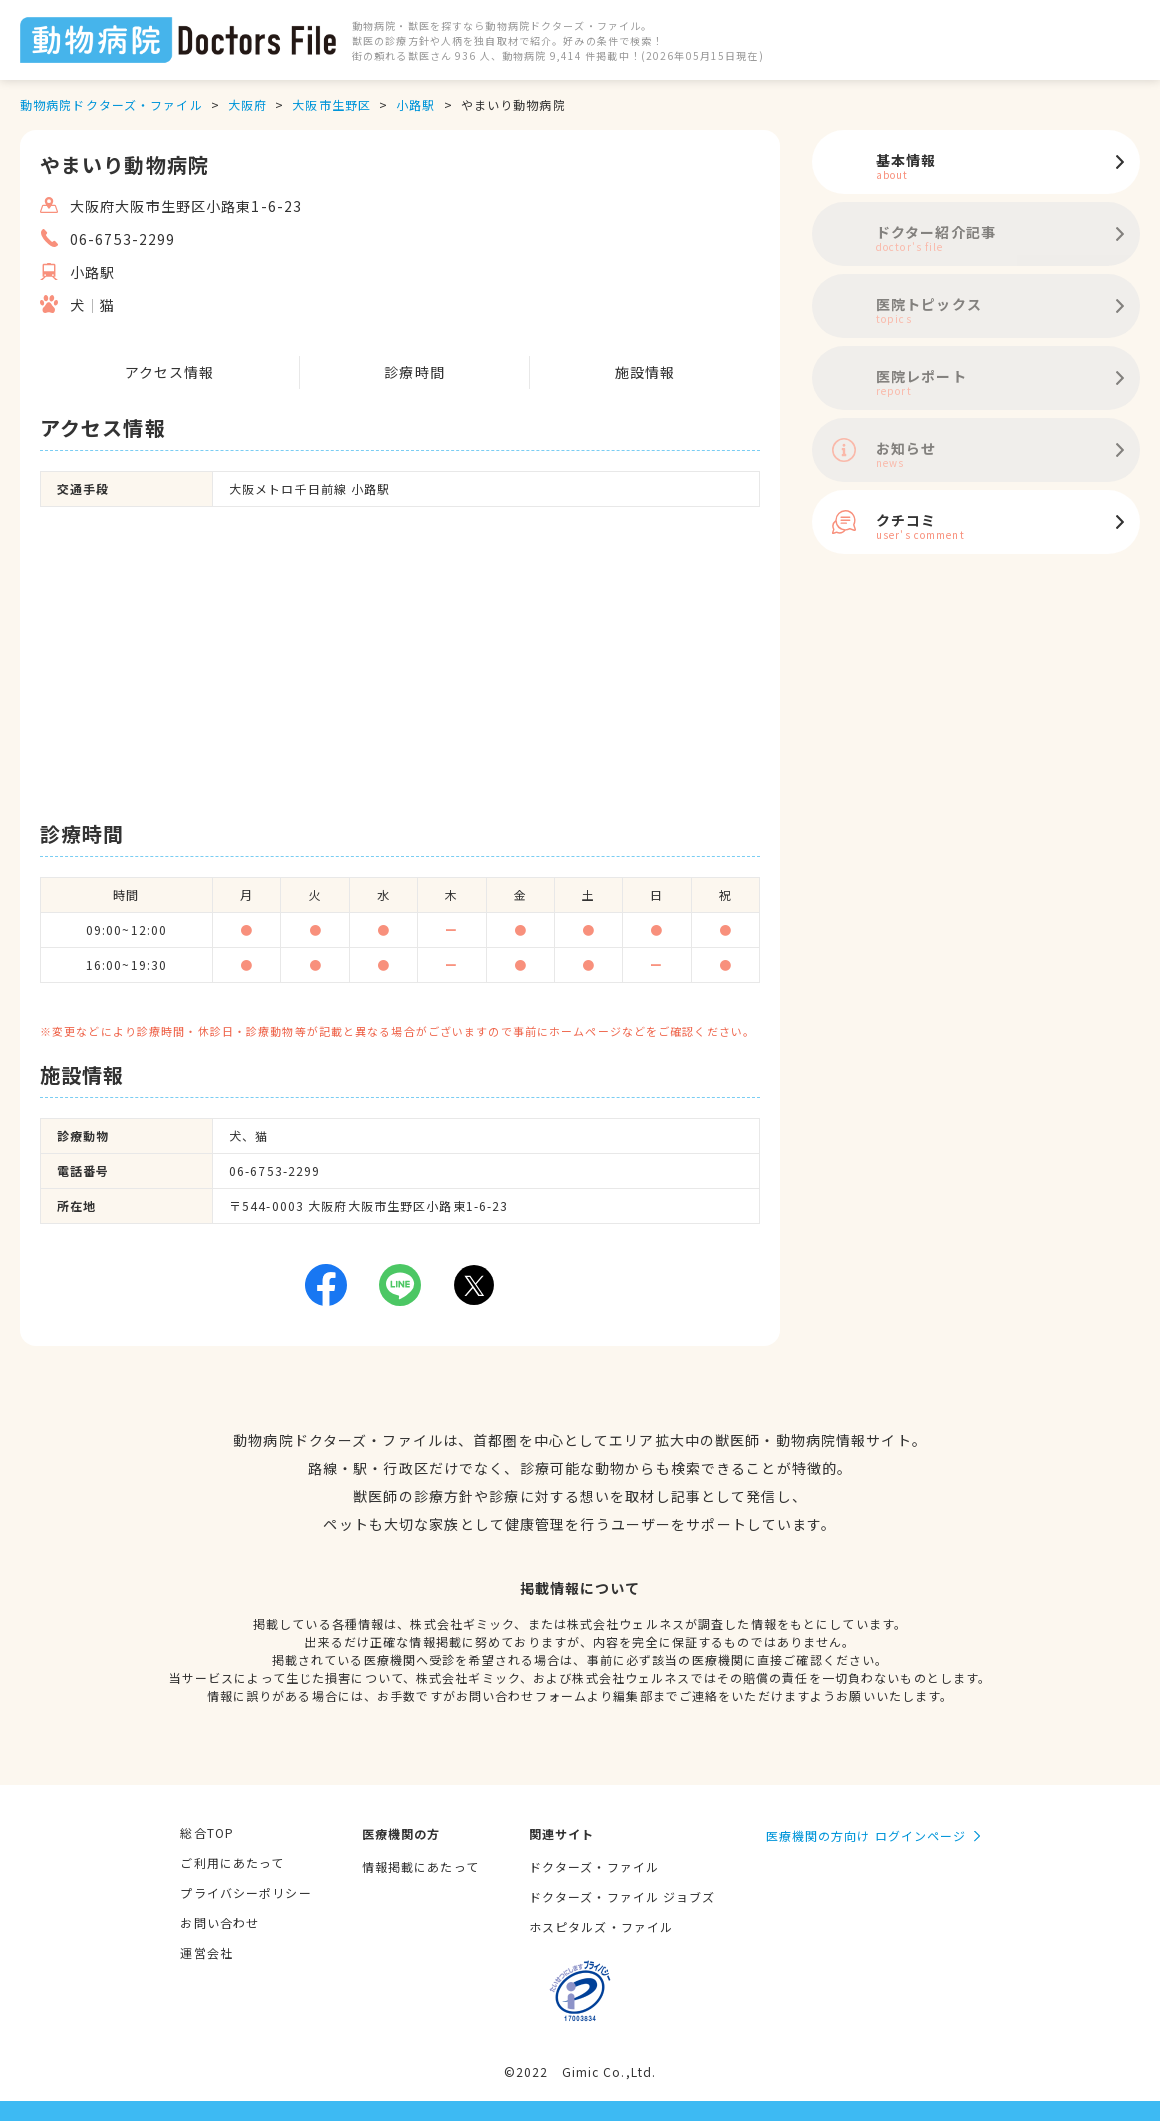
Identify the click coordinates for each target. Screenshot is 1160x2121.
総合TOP (207, 1832)
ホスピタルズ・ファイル (601, 1926)
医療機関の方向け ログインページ (866, 1835)
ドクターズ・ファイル (594, 1866)
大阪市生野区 (331, 104)
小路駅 (415, 104)
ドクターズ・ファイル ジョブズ (622, 1896)
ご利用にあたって (232, 1862)
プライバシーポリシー (245, 1892)
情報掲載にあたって (420, 1866)
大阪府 (247, 104)
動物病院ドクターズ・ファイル (111, 104)
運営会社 (206, 1952)
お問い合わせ (219, 1922)
